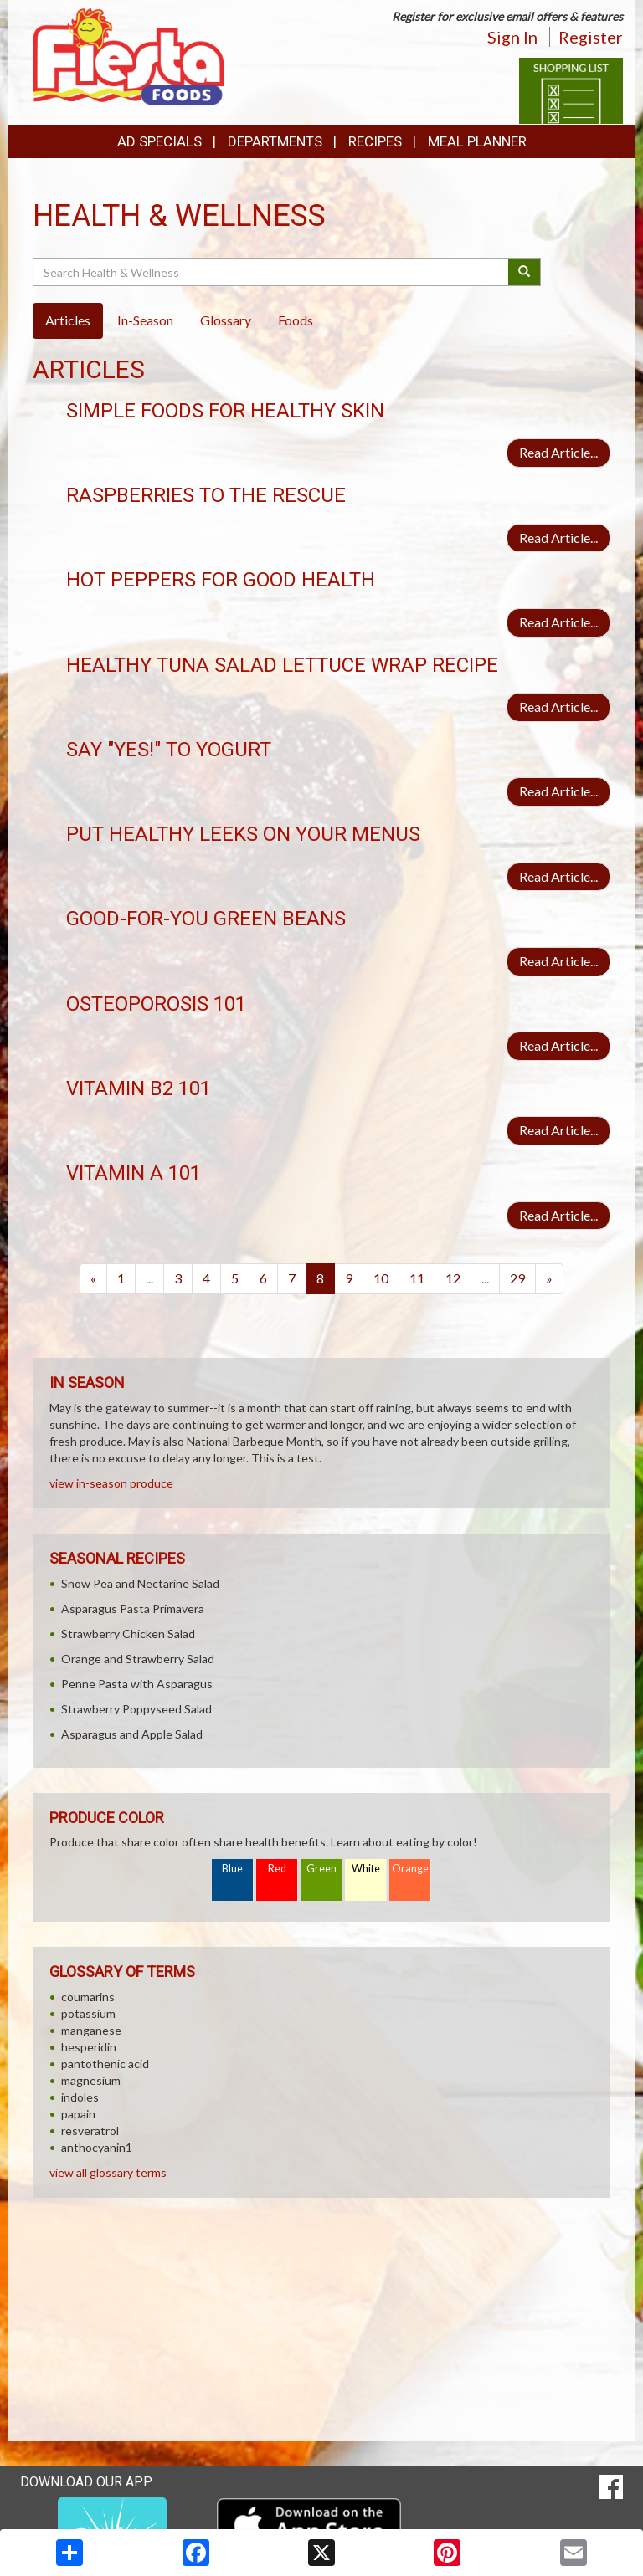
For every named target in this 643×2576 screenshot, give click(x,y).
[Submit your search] (524, 272)
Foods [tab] (295, 320)
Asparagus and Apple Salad (132, 1734)
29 (517, 1278)
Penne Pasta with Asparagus (137, 1684)
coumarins (88, 1997)
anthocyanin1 (96, 2147)
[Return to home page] (128, 55)
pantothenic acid (105, 2063)
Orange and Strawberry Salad (137, 1659)
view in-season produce (111, 1483)
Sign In (512, 37)
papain (78, 2114)
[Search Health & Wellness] (272, 272)
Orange (410, 1868)
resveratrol (90, 2130)
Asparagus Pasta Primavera (132, 1608)
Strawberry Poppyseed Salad (136, 1709)
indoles (80, 2097)
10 (380, 1278)
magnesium (91, 2080)
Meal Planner (477, 141)
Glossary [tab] (225, 320)
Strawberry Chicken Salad (128, 1633)
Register (590, 37)
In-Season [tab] (145, 320)
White (366, 1868)
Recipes (375, 141)
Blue (232, 1868)
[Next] (549, 1278)
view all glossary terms (108, 2172)
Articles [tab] (67, 320)
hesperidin (88, 2047)
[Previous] (93, 1278)
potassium (88, 2013)
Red (277, 1868)
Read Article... (558, 452)
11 (416, 1278)
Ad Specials (159, 141)
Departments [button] (275, 141)
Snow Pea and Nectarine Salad (140, 1583)
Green (321, 1868)
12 (452, 1278)
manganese (91, 2030)
